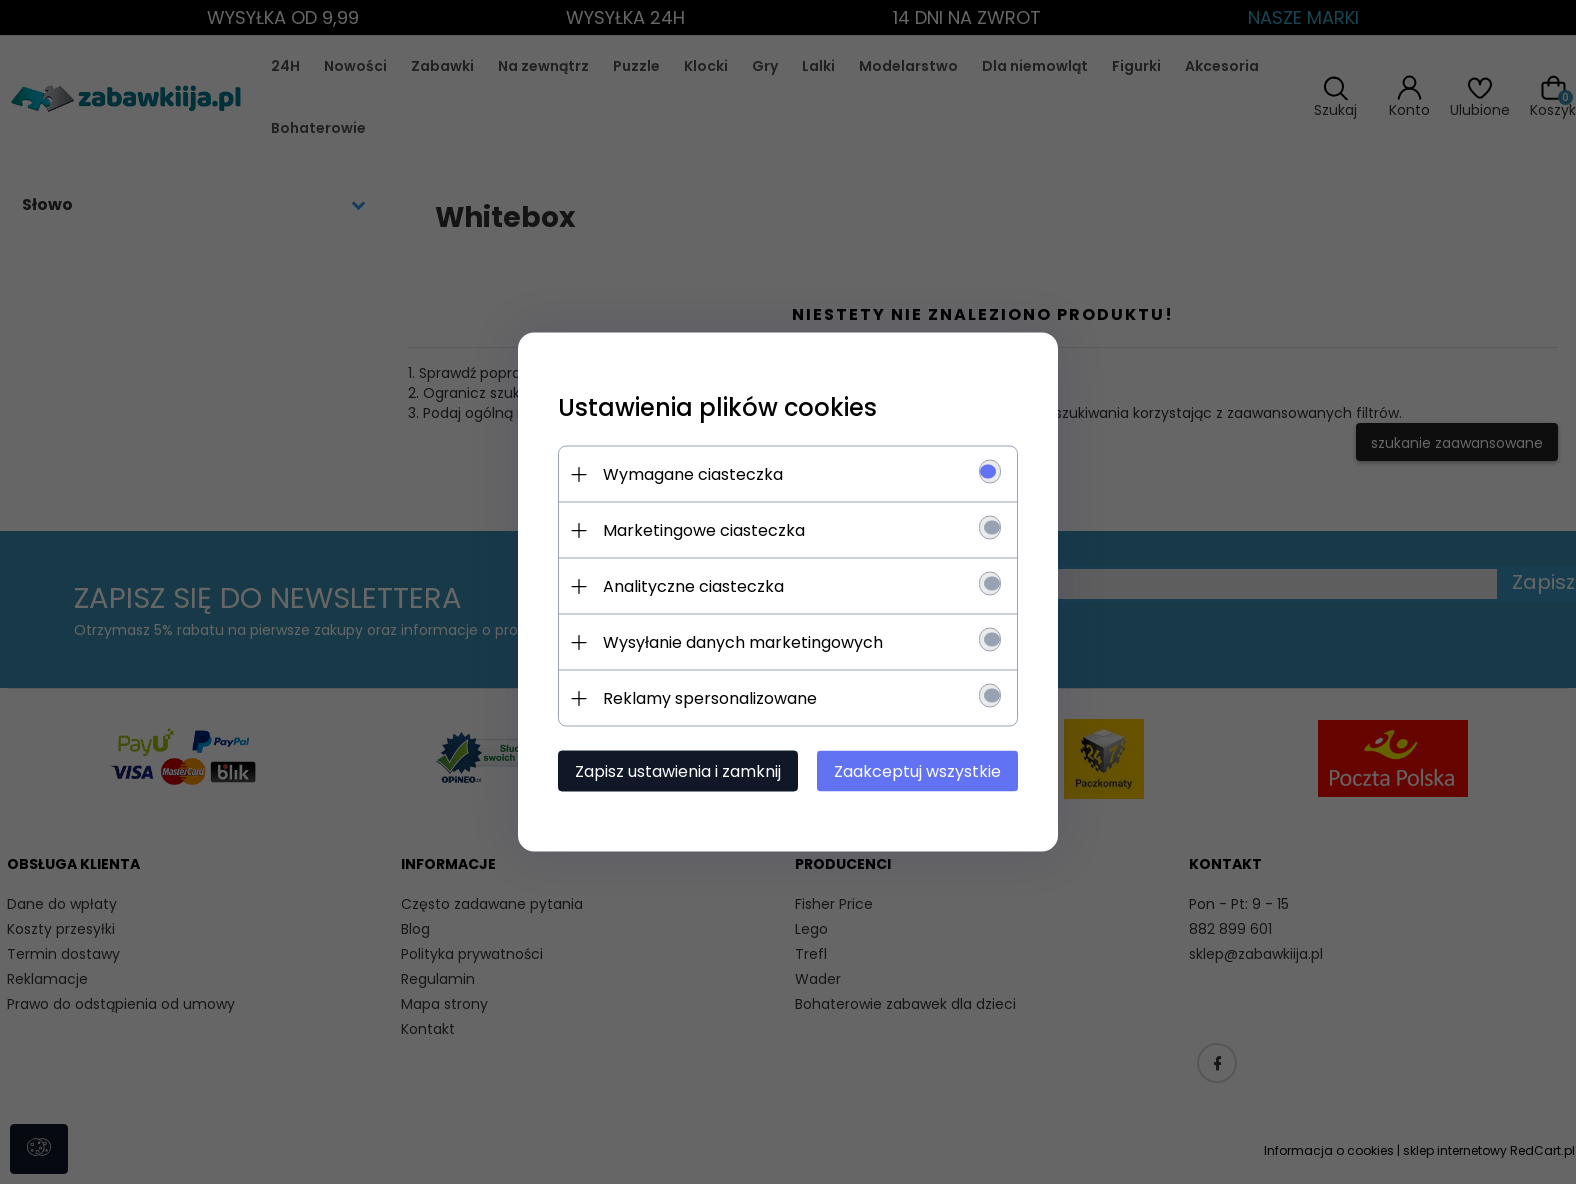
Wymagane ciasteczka (693, 474)
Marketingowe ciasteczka (704, 530)
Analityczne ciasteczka (693, 586)
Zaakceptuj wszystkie (917, 771)
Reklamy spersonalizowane (710, 698)
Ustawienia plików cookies (717, 407)
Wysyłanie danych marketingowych (743, 642)
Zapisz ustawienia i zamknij (678, 771)
